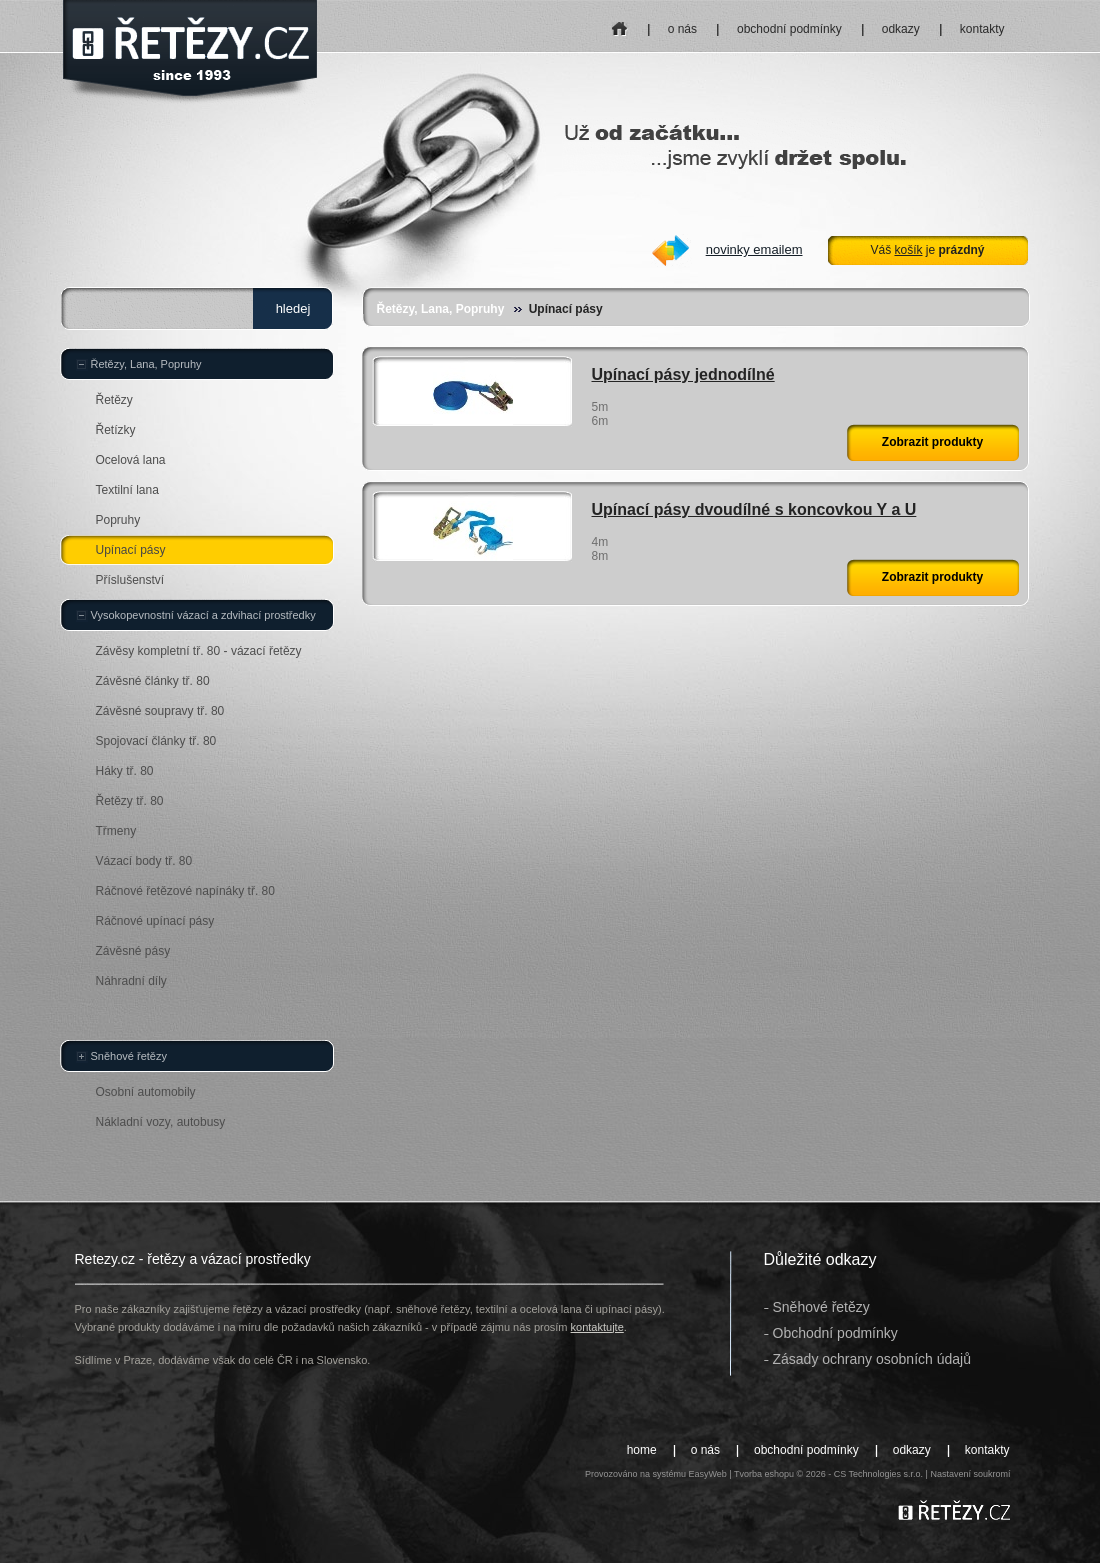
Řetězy (114, 400)
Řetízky (116, 430)
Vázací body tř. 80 (144, 861)
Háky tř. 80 (125, 771)
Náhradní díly (131, 981)
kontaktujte (597, 1327)
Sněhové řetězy (129, 1056)
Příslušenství (130, 580)
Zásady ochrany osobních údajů (872, 1359)
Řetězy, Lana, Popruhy (441, 309)
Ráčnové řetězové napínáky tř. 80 (185, 891)
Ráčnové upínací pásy (155, 921)
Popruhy (118, 520)
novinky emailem (754, 249)
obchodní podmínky (789, 29)
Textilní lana (127, 490)
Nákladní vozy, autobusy (161, 1122)
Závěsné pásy (133, 951)
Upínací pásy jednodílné (683, 374)
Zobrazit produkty (932, 442)
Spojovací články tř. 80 (156, 741)
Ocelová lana (131, 460)
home (619, 22)
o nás (682, 29)
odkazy (901, 29)
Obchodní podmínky (835, 1333)
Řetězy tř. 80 (130, 801)
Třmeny (116, 831)
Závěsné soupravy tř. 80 (160, 711)
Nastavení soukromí (970, 1474)
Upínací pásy (131, 550)
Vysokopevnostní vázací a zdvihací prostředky (203, 615)
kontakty (982, 29)
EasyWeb (707, 1474)
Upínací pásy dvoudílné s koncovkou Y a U (754, 509)
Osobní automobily (146, 1092)
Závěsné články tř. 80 (153, 681)
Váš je (927, 250)
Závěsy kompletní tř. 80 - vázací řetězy (199, 651)
